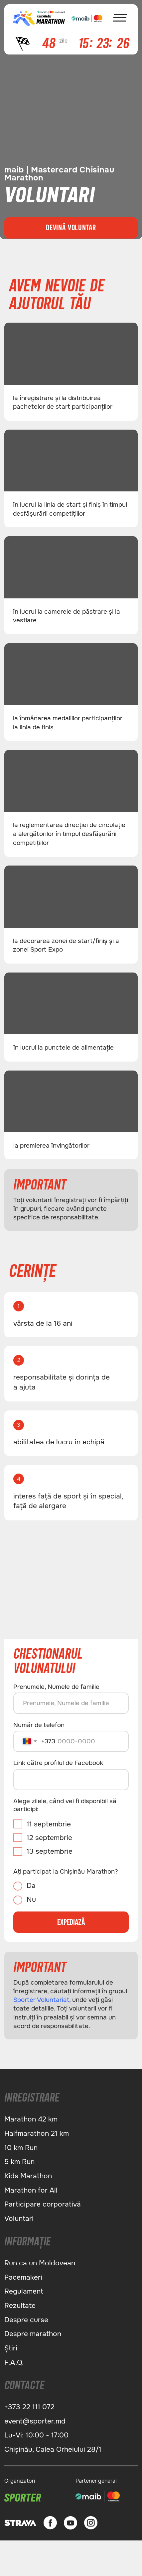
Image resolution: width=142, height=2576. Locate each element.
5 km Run (19, 2161)
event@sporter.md (35, 2421)
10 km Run (21, 2147)
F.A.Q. (14, 2362)
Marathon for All (31, 2190)
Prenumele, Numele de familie (56, 1687)
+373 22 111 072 (29, 2407)
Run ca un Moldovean (39, 2263)
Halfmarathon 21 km (36, 2133)
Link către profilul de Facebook (58, 1763)
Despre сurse (26, 2319)
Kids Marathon (28, 2176)
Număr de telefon (39, 1725)
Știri (10, 2348)
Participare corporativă (42, 2204)
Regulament (23, 2291)
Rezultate (20, 2305)
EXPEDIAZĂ (71, 1922)
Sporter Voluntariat (41, 2000)
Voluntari (19, 2218)
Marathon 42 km (31, 2119)
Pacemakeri (23, 2277)
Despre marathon (32, 2333)
